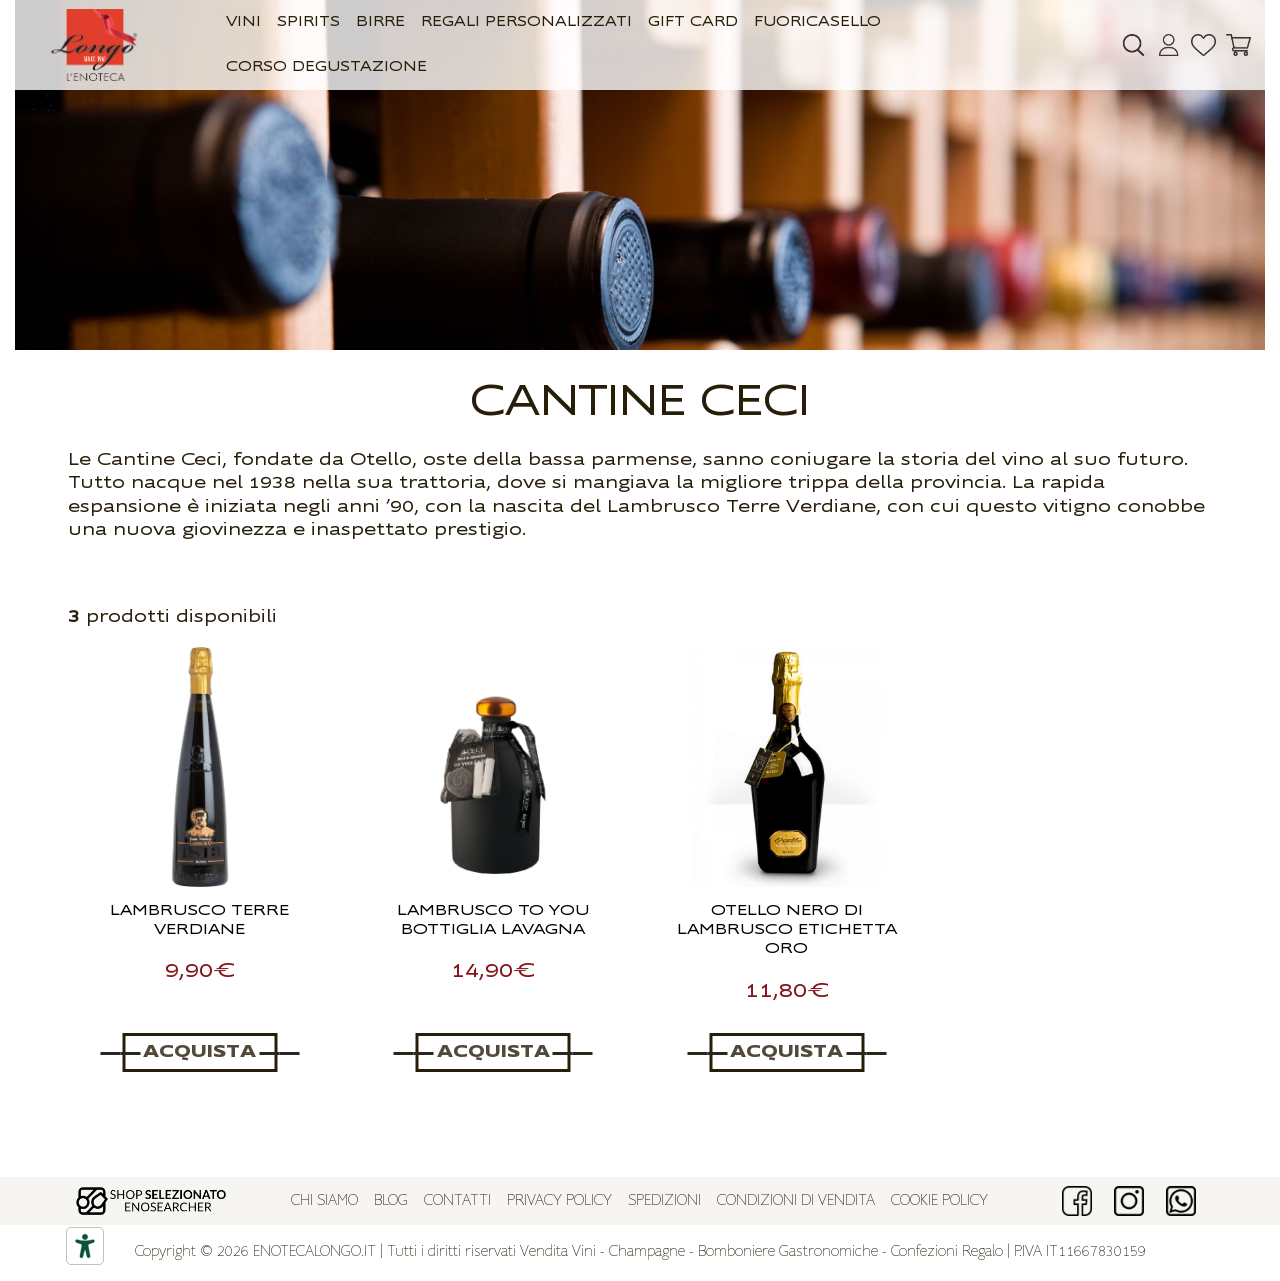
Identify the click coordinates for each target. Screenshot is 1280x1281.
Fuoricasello (817, 22)
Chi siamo (324, 1201)
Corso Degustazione (326, 67)
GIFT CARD (693, 22)
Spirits (308, 22)
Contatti (457, 1201)
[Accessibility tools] (85, 1246)
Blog (391, 1201)
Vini (243, 22)
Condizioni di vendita (796, 1201)
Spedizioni (664, 1201)
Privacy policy (559, 1201)
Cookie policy (939, 1201)
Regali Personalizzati (526, 22)
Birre (380, 22)
